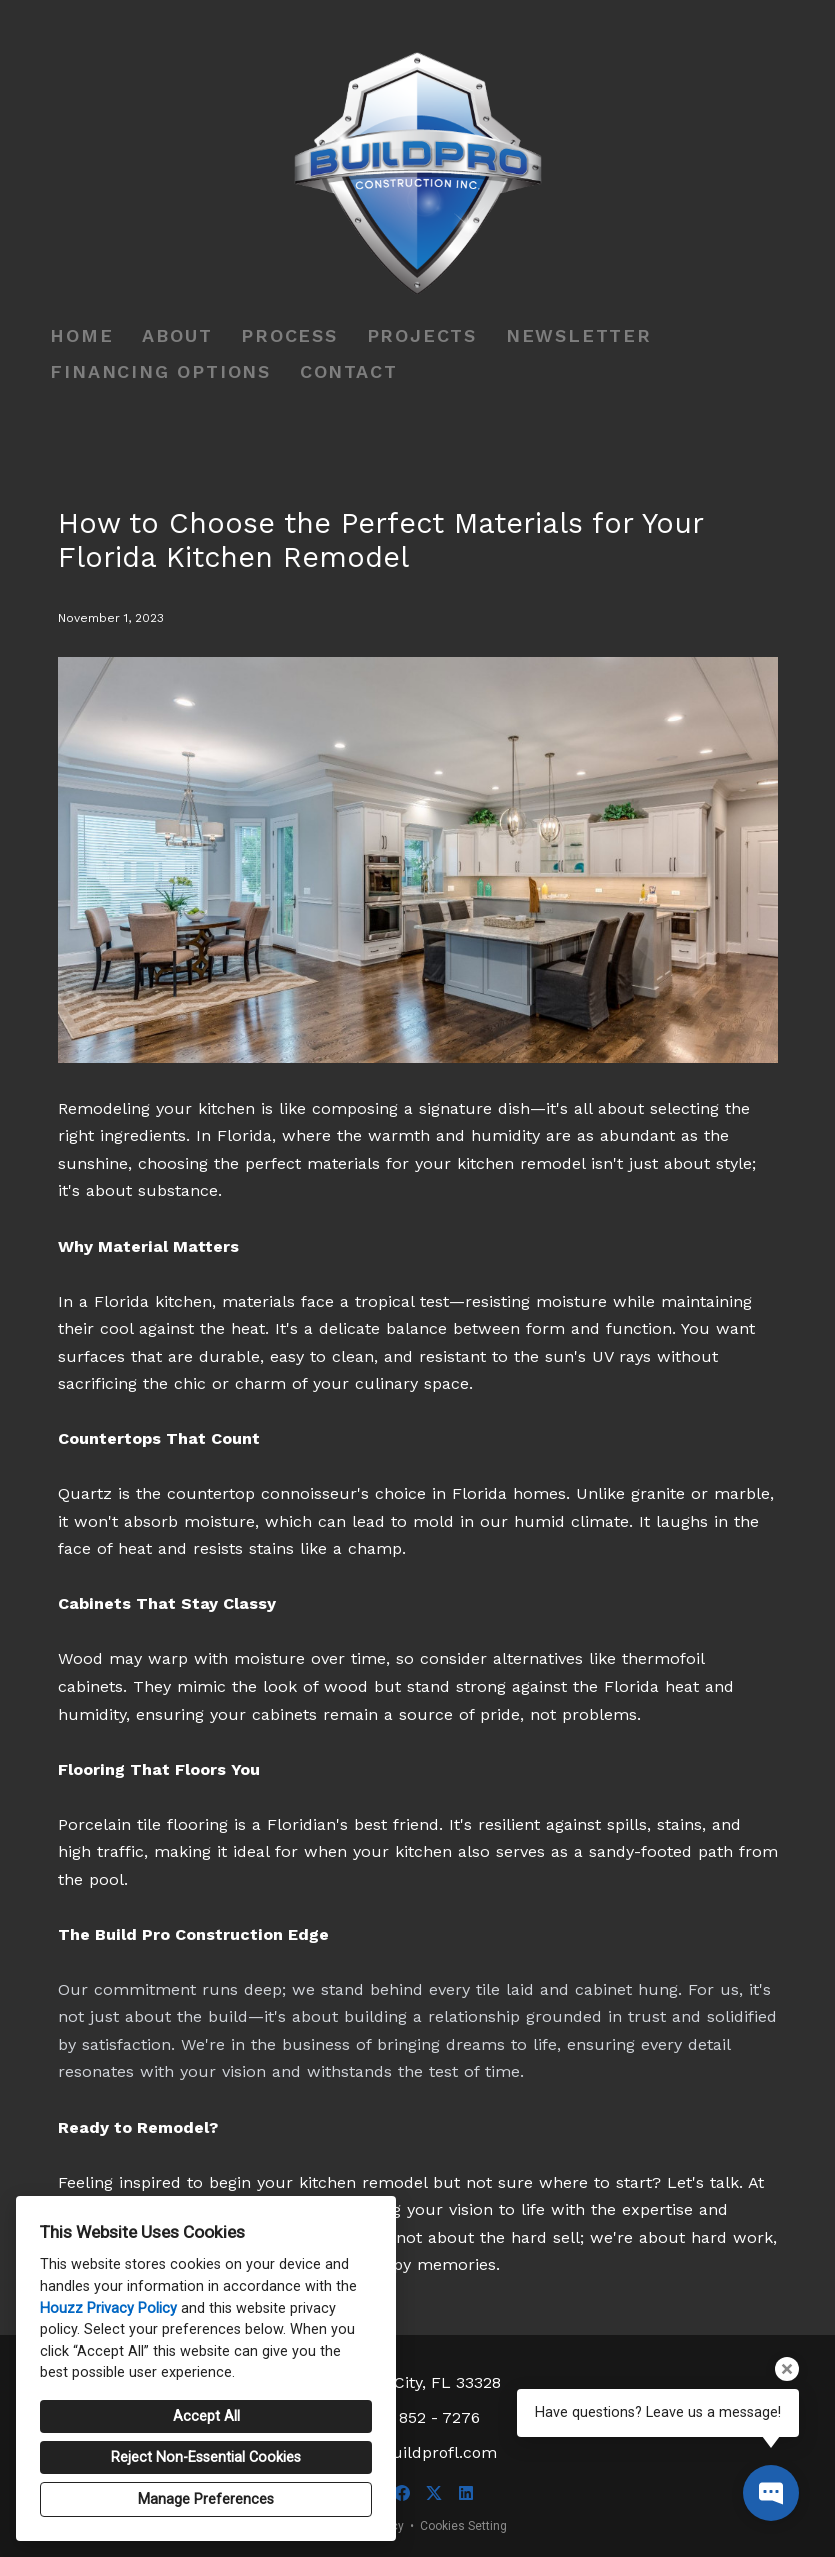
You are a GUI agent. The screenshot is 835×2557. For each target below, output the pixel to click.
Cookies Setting (463, 2526)
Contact (349, 371)
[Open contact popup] (771, 2493)
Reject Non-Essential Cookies (206, 2457)
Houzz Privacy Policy (108, 2308)
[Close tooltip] (787, 2369)
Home (81, 335)
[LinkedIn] (466, 2493)
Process (289, 335)
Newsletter (579, 335)
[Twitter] (434, 2493)
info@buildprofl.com (417, 2452)
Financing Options (160, 371)
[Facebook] (402, 2493)
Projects (422, 335)
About (177, 335)
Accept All (206, 2416)
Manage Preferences (206, 2499)
